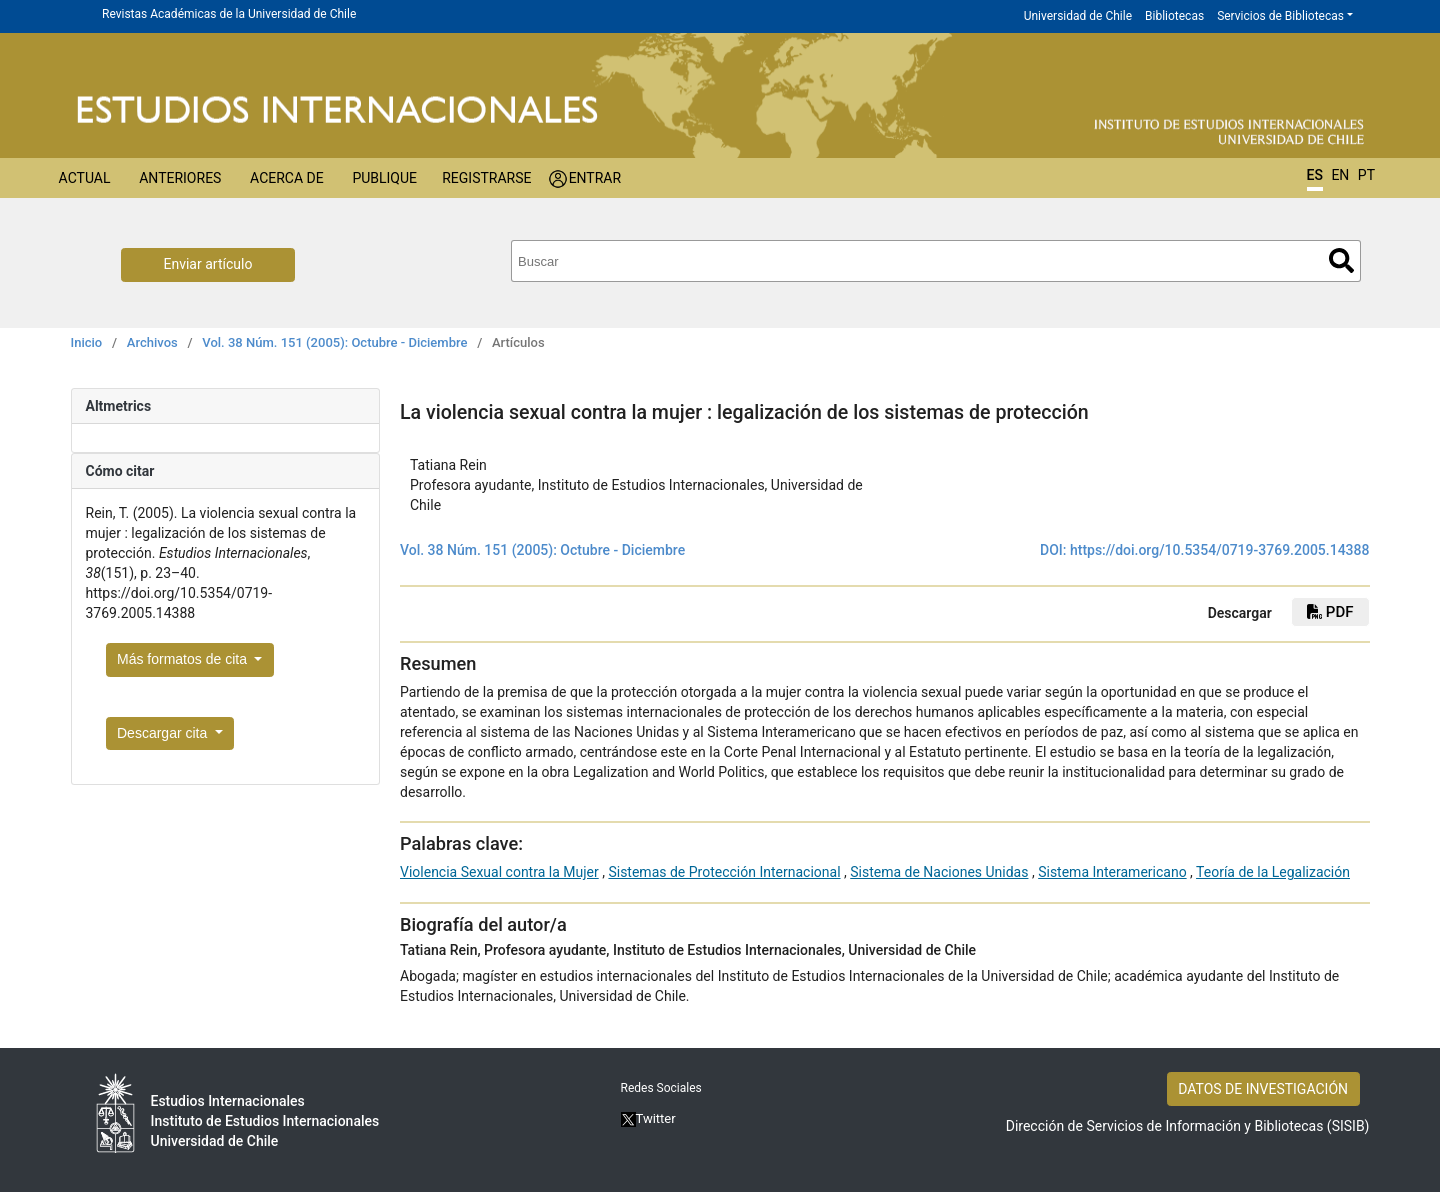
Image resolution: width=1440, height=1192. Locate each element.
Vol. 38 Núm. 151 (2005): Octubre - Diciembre (334, 342)
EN (1340, 175)
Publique (384, 178)
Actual (85, 178)
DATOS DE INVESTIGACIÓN (1263, 1089)
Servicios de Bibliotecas (1280, 16)
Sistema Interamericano (1112, 872)
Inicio (87, 342)
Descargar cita (164, 733)
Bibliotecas (1174, 16)
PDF (1330, 612)
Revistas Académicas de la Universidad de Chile (229, 14)
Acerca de (287, 178)
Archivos (152, 342)
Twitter (648, 1118)
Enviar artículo (208, 264)
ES (1315, 175)
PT (1366, 175)
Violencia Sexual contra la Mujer (499, 872)
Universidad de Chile (1078, 16)
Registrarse (486, 178)
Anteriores (180, 178)
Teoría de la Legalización (1273, 872)
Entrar (595, 178)
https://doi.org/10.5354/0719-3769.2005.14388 (1220, 550)
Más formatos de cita (184, 659)
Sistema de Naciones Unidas (939, 872)
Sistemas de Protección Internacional (724, 872)
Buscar (1341, 260)
